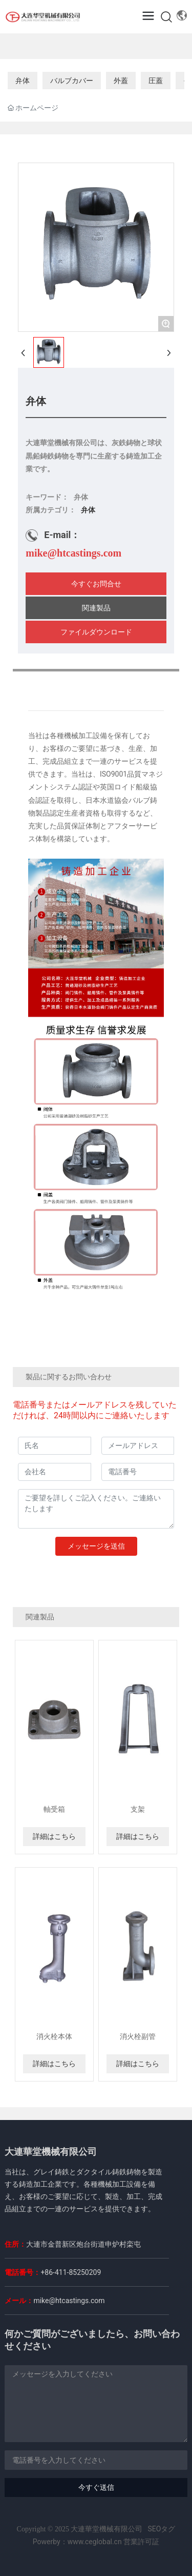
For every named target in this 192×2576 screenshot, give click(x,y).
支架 (138, 1809)
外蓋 (121, 80)
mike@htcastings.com (73, 553)
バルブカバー (71, 80)
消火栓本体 (54, 2036)
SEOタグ (162, 2529)
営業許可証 (141, 2542)
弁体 (22, 80)
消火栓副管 (138, 2036)
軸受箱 (54, 1809)
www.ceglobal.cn (95, 2542)
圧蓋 (155, 80)
